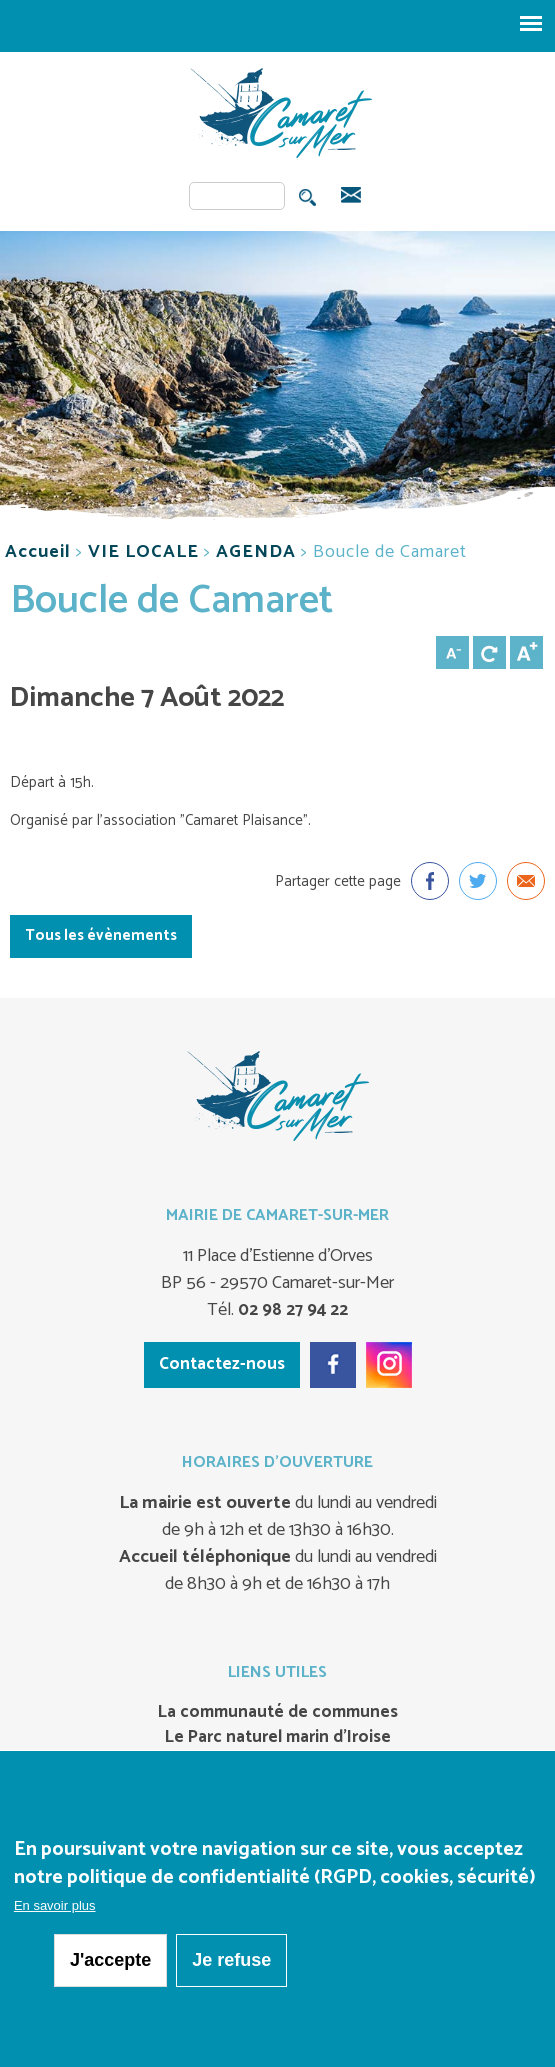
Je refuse (231, 1962)
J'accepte (110, 1962)
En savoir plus (55, 1907)
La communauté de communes (278, 1713)
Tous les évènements (101, 935)
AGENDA (256, 552)
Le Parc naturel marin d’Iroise (278, 1738)
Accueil (38, 552)
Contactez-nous (222, 1364)
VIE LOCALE (143, 552)
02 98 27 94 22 (291, 1310)
